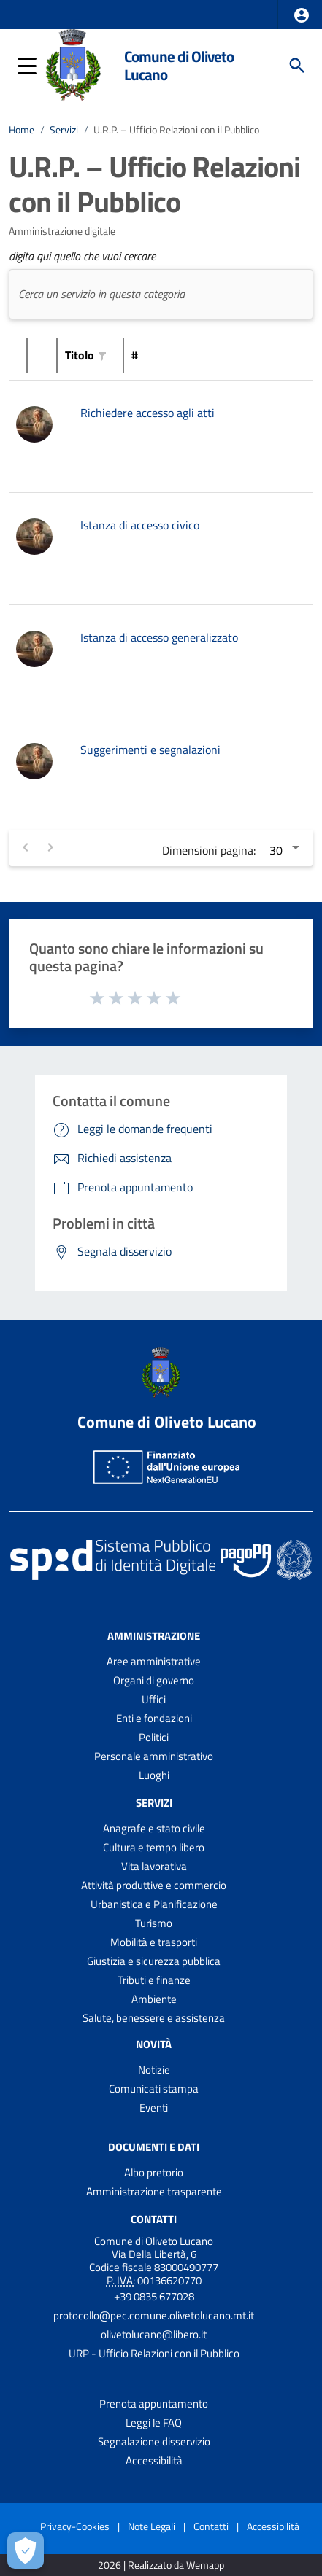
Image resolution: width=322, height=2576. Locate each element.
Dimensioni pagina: (209, 850)
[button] (301, 15)
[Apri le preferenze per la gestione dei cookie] (25, 2550)
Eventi (153, 2107)
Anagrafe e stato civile (154, 1828)
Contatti (154, 2218)
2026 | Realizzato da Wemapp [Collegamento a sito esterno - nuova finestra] (161, 2565)
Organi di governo (153, 1680)
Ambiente (154, 1999)
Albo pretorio (153, 2172)
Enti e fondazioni (154, 1718)
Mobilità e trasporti (153, 1942)
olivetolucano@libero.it (154, 2334)
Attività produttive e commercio (153, 1885)
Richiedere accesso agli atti (147, 412)
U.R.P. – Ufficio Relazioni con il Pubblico (176, 130)
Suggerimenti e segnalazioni (150, 749)
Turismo (153, 1923)
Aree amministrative (154, 1661)
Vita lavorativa (154, 1866)
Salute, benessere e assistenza (154, 2017)
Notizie (154, 2069)
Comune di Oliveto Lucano (179, 65)
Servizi (64, 130)
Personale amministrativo (153, 1756)
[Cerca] (297, 66)
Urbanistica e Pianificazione (154, 1904)
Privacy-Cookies (75, 2526)
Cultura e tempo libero (153, 1847)
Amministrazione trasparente (154, 2191)
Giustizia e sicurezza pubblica (154, 1961)
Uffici (154, 1699)
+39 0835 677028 (154, 2296)
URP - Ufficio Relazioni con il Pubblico (154, 2353)
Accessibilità (154, 2460)
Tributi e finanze (154, 1980)
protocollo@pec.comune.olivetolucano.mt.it (153, 2315)
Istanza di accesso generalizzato (159, 637)
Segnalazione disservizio (154, 2441)
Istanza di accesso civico (139, 525)
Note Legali (151, 2526)
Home (21, 130)
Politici (154, 1737)
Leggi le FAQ (154, 2422)
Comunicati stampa (154, 2088)
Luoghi (154, 1775)
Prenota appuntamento (153, 2403)
